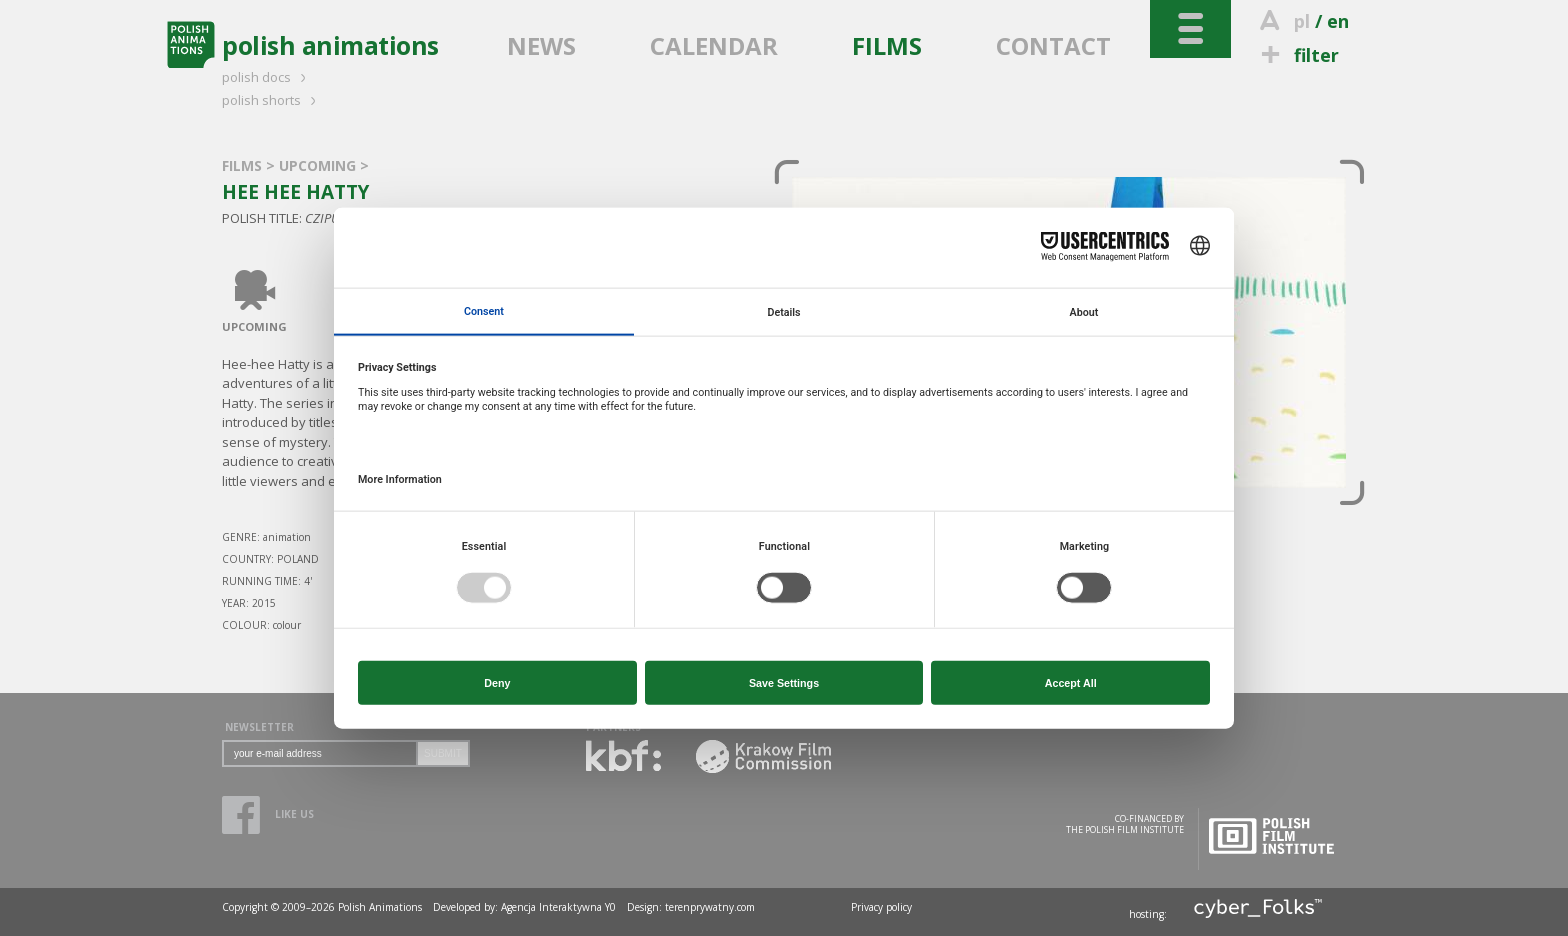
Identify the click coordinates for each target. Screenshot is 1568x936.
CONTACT (1053, 45)
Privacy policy (881, 907)
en (1338, 21)
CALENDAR (714, 45)
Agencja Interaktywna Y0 (558, 907)
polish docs (267, 77)
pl (1302, 21)
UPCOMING (319, 165)
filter (1297, 55)
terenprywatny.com (710, 907)
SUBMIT (443, 753)
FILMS (887, 45)
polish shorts (272, 100)
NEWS (541, 45)
